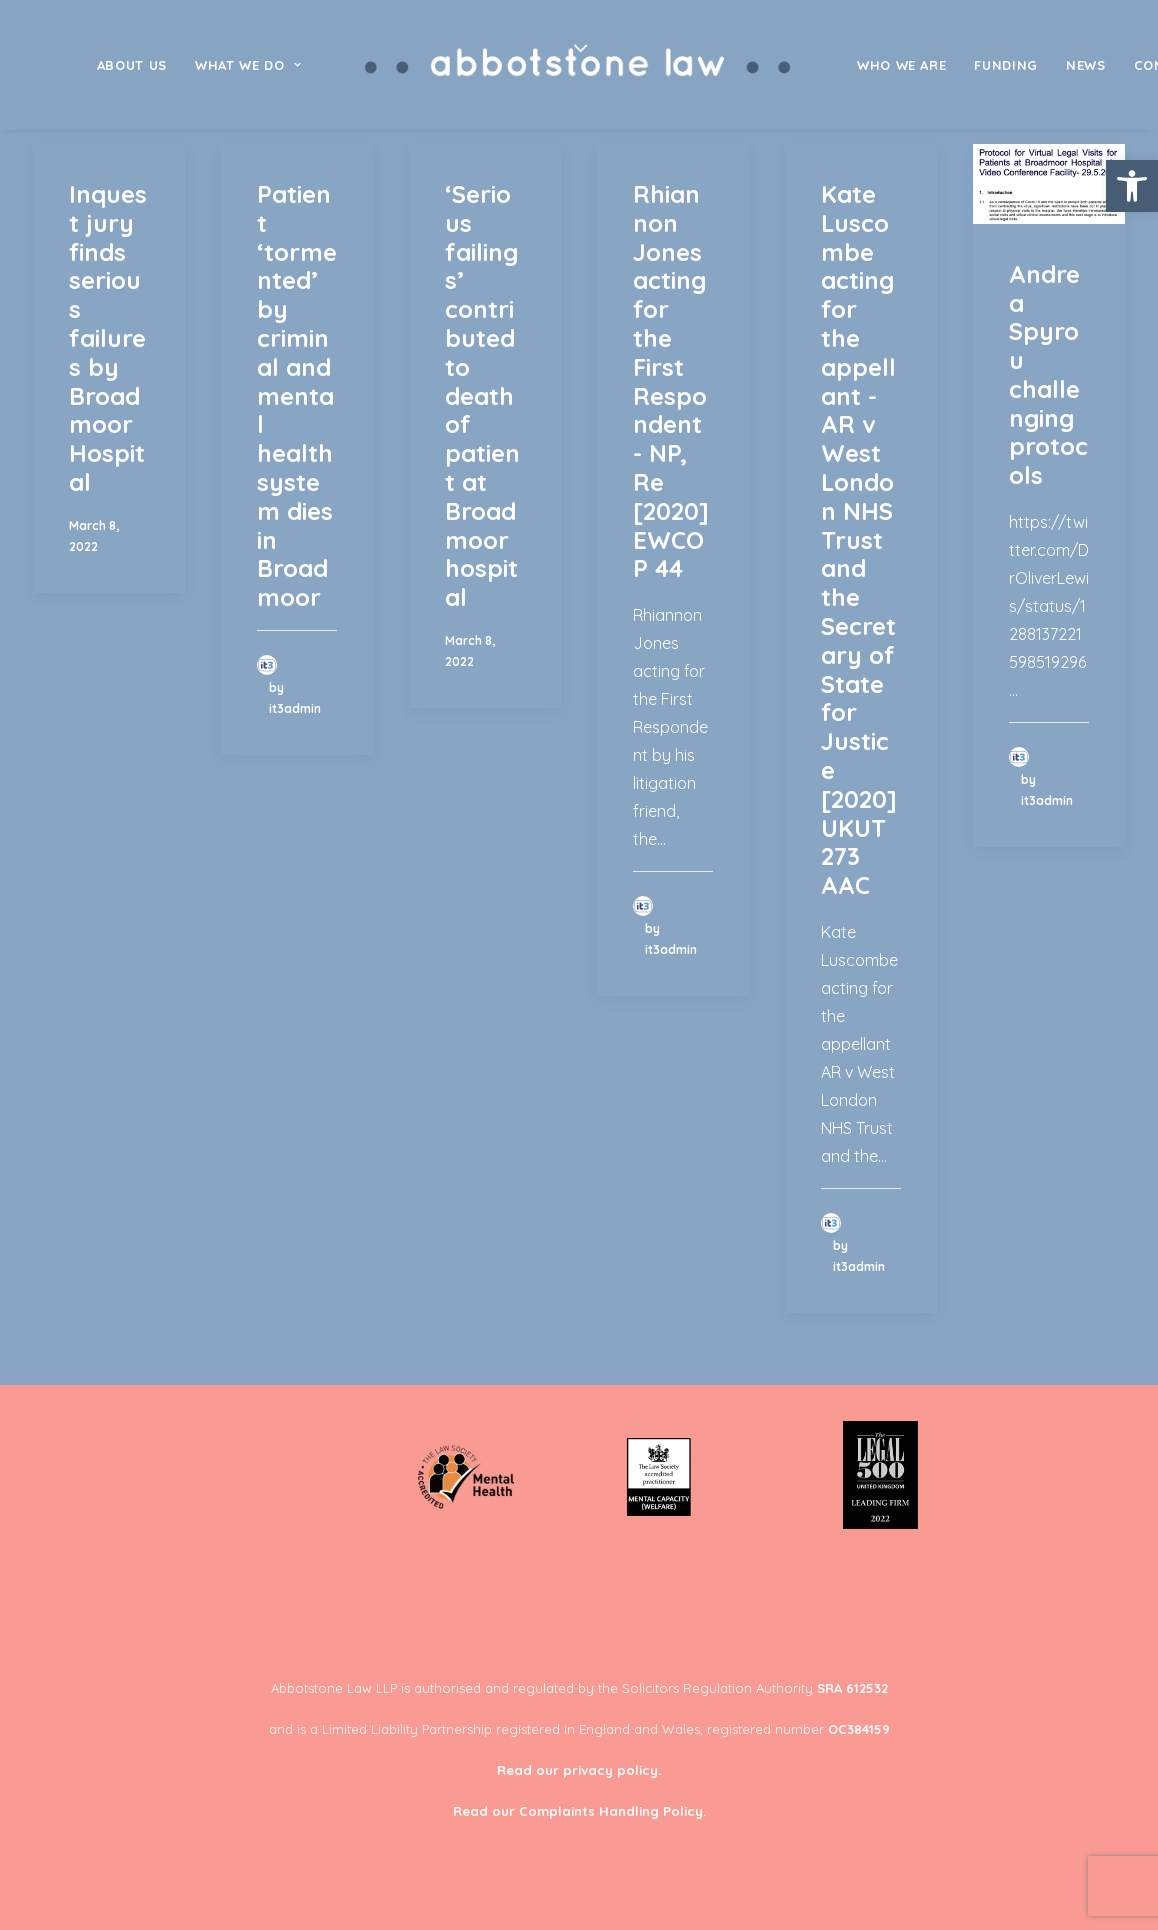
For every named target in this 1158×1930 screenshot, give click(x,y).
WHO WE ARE (902, 65)
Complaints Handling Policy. (612, 1811)
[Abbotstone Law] (579, 65)
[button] (1132, 186)
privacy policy (610, 1770)
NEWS (1086, 65)
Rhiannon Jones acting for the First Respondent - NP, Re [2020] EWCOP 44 (671, 381)
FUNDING (1006, 65)
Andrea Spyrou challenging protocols (1048, 375)
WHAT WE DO (248, 65)
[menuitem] (132, 65)
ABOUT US (132, 65)
